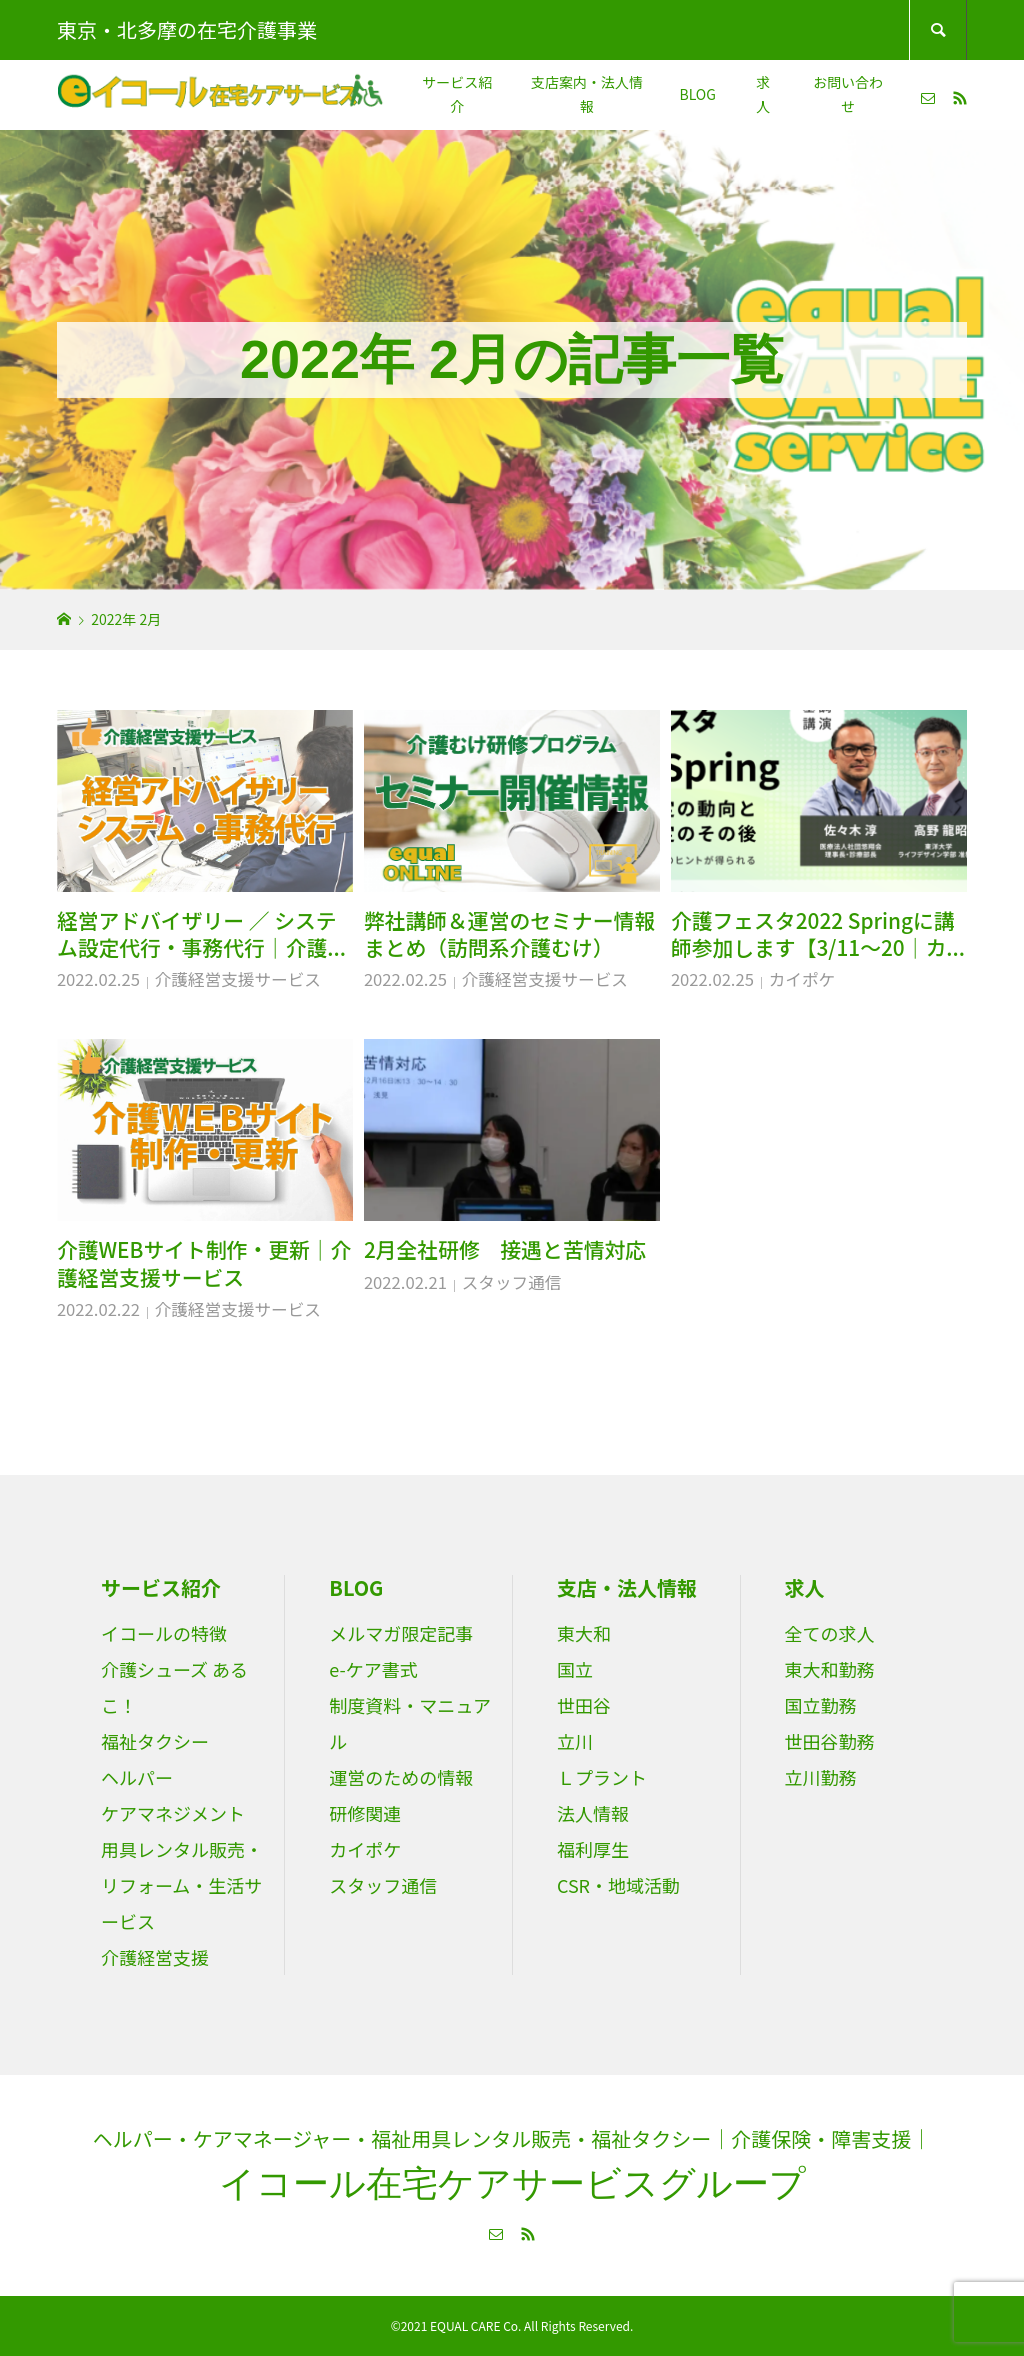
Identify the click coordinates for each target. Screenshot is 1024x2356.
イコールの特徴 (164, 1633)
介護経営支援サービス (238, 979)
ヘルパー (137, 1777)
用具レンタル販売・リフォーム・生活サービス (182, 1885)
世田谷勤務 (830, 1741)
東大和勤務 (830, 1669)
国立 (575, 1669)
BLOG (697, 94)
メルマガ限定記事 (401, 1633)
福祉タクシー (155, 1741)
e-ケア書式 (373, 1669)
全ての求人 (830, 1633)
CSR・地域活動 (618, 1885)
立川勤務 (821, 1777)
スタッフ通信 (512, 1282)
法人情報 (593, 1813)
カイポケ (802, 979)
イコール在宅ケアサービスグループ (512, 2183)
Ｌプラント (602, 1777)
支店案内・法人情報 (587, 94)
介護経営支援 (155, 1957)
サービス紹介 (457, 94)
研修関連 (365, 1813)
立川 (575, 1741)
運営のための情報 (401, 1777)
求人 (763, 94)
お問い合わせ (848, 94)
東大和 (584, 1633)
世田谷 (584, 1705)
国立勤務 (821, 1705)
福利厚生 (593, 1849)
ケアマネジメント (173, 1813)
